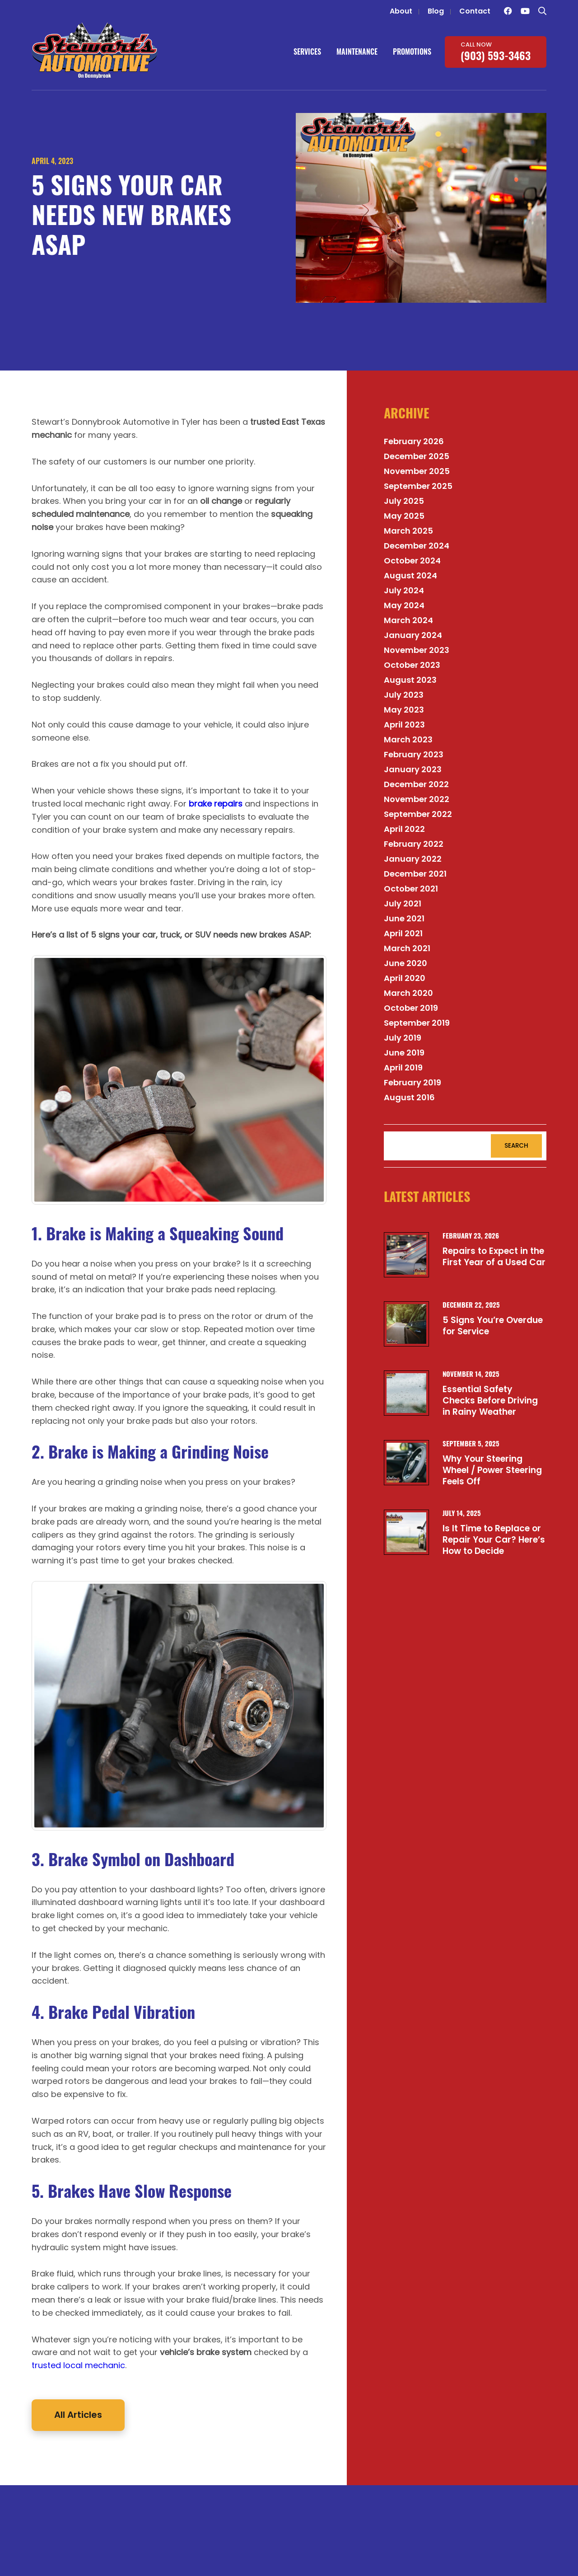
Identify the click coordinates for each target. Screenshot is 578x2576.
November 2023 (416, 650)
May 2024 (404, 605)
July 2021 (402, 903)
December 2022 (416, 784)
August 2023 (410, 679)
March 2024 (408, 620)
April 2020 (404, 978)
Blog (436, 11)
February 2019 (412, 1082)
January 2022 (413, 858)
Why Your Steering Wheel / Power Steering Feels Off (492, 1470)
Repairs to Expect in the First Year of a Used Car (494, 1256)
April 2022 (404, 829)
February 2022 (413, 843)
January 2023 (413, 769)
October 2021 (411, 888)
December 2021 (415, 873)
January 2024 (413, 635)
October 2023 (412, 665)
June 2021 (404, 918)
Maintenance (357, 51)
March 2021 (407, 948)
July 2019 (402, 1037)
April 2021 (403, 933)
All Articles (78, 2415)
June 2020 (405, 963)
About (401, 11)
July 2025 (404, 501)
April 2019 (403, 1067)
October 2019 (411, 1008)
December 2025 (416, 456)
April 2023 (404, 724)
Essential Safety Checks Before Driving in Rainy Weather (490, 1400)
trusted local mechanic (78, 2365)
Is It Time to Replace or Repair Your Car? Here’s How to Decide (494, 1539)
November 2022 (416, 799)
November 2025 (417, 471)
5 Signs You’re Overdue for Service (493, 1325)
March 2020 (408, 993)
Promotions (412, 51)
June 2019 (404, 1052)
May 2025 (404, 515)
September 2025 (418, 486)
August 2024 (410, 575)
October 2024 (412, 560)
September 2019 (417, 1022)
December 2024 (416, 545)
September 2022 (418, 814)
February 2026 (414, 441)
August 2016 (409, 1097)
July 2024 (404, 590)
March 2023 (408, 739)
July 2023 (404, 694)
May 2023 (404, 709)
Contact (474, 11)
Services (307, 51)
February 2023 (413, 754)
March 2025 (408, 530)
